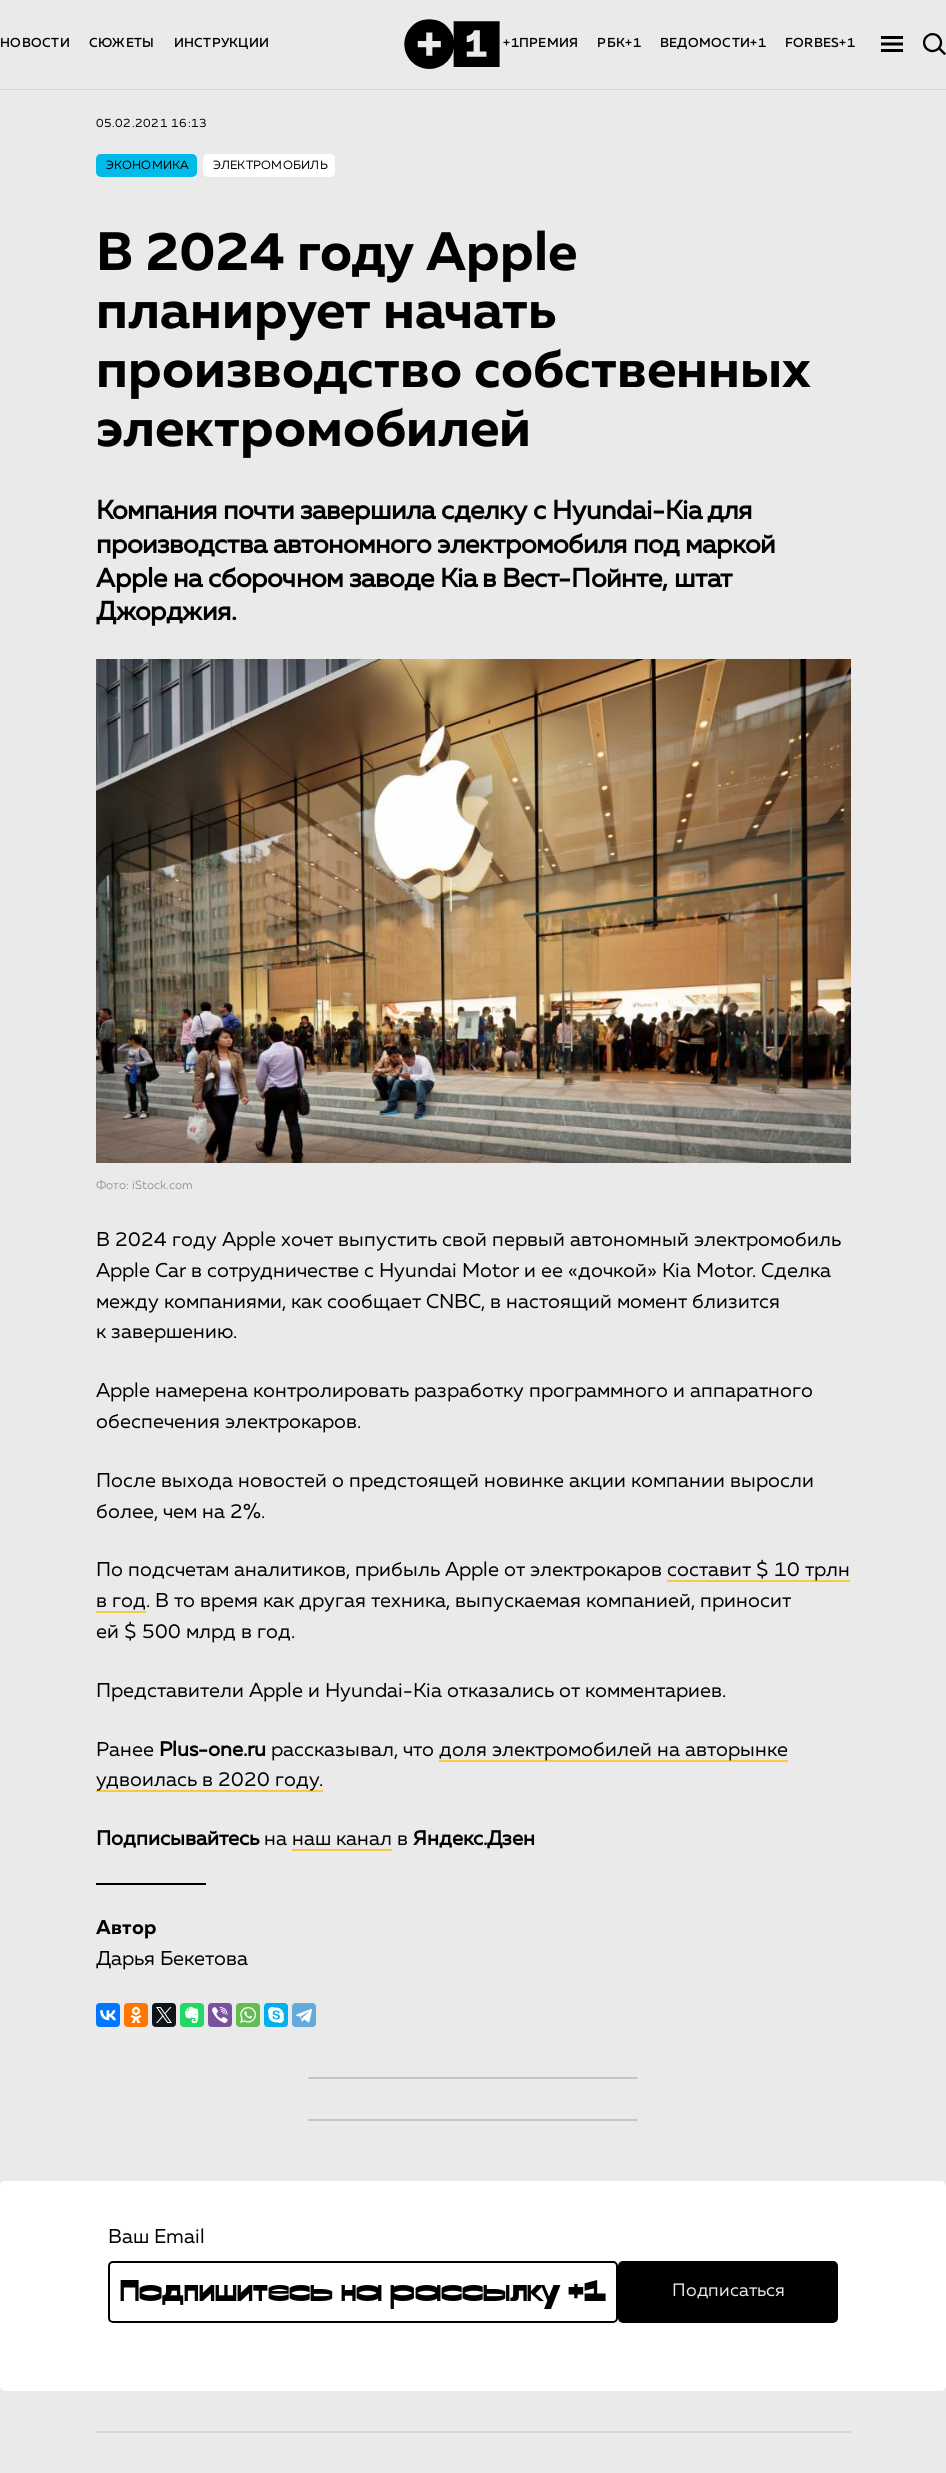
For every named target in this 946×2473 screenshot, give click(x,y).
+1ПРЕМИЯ (540, 43)
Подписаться (728, 2291)
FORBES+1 (820, 43)
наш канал (342, 1839)
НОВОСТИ (35, 43)
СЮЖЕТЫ (122, 43)
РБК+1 (618, 43)
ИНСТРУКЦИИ (222, 43)
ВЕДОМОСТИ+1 (713, 43)
